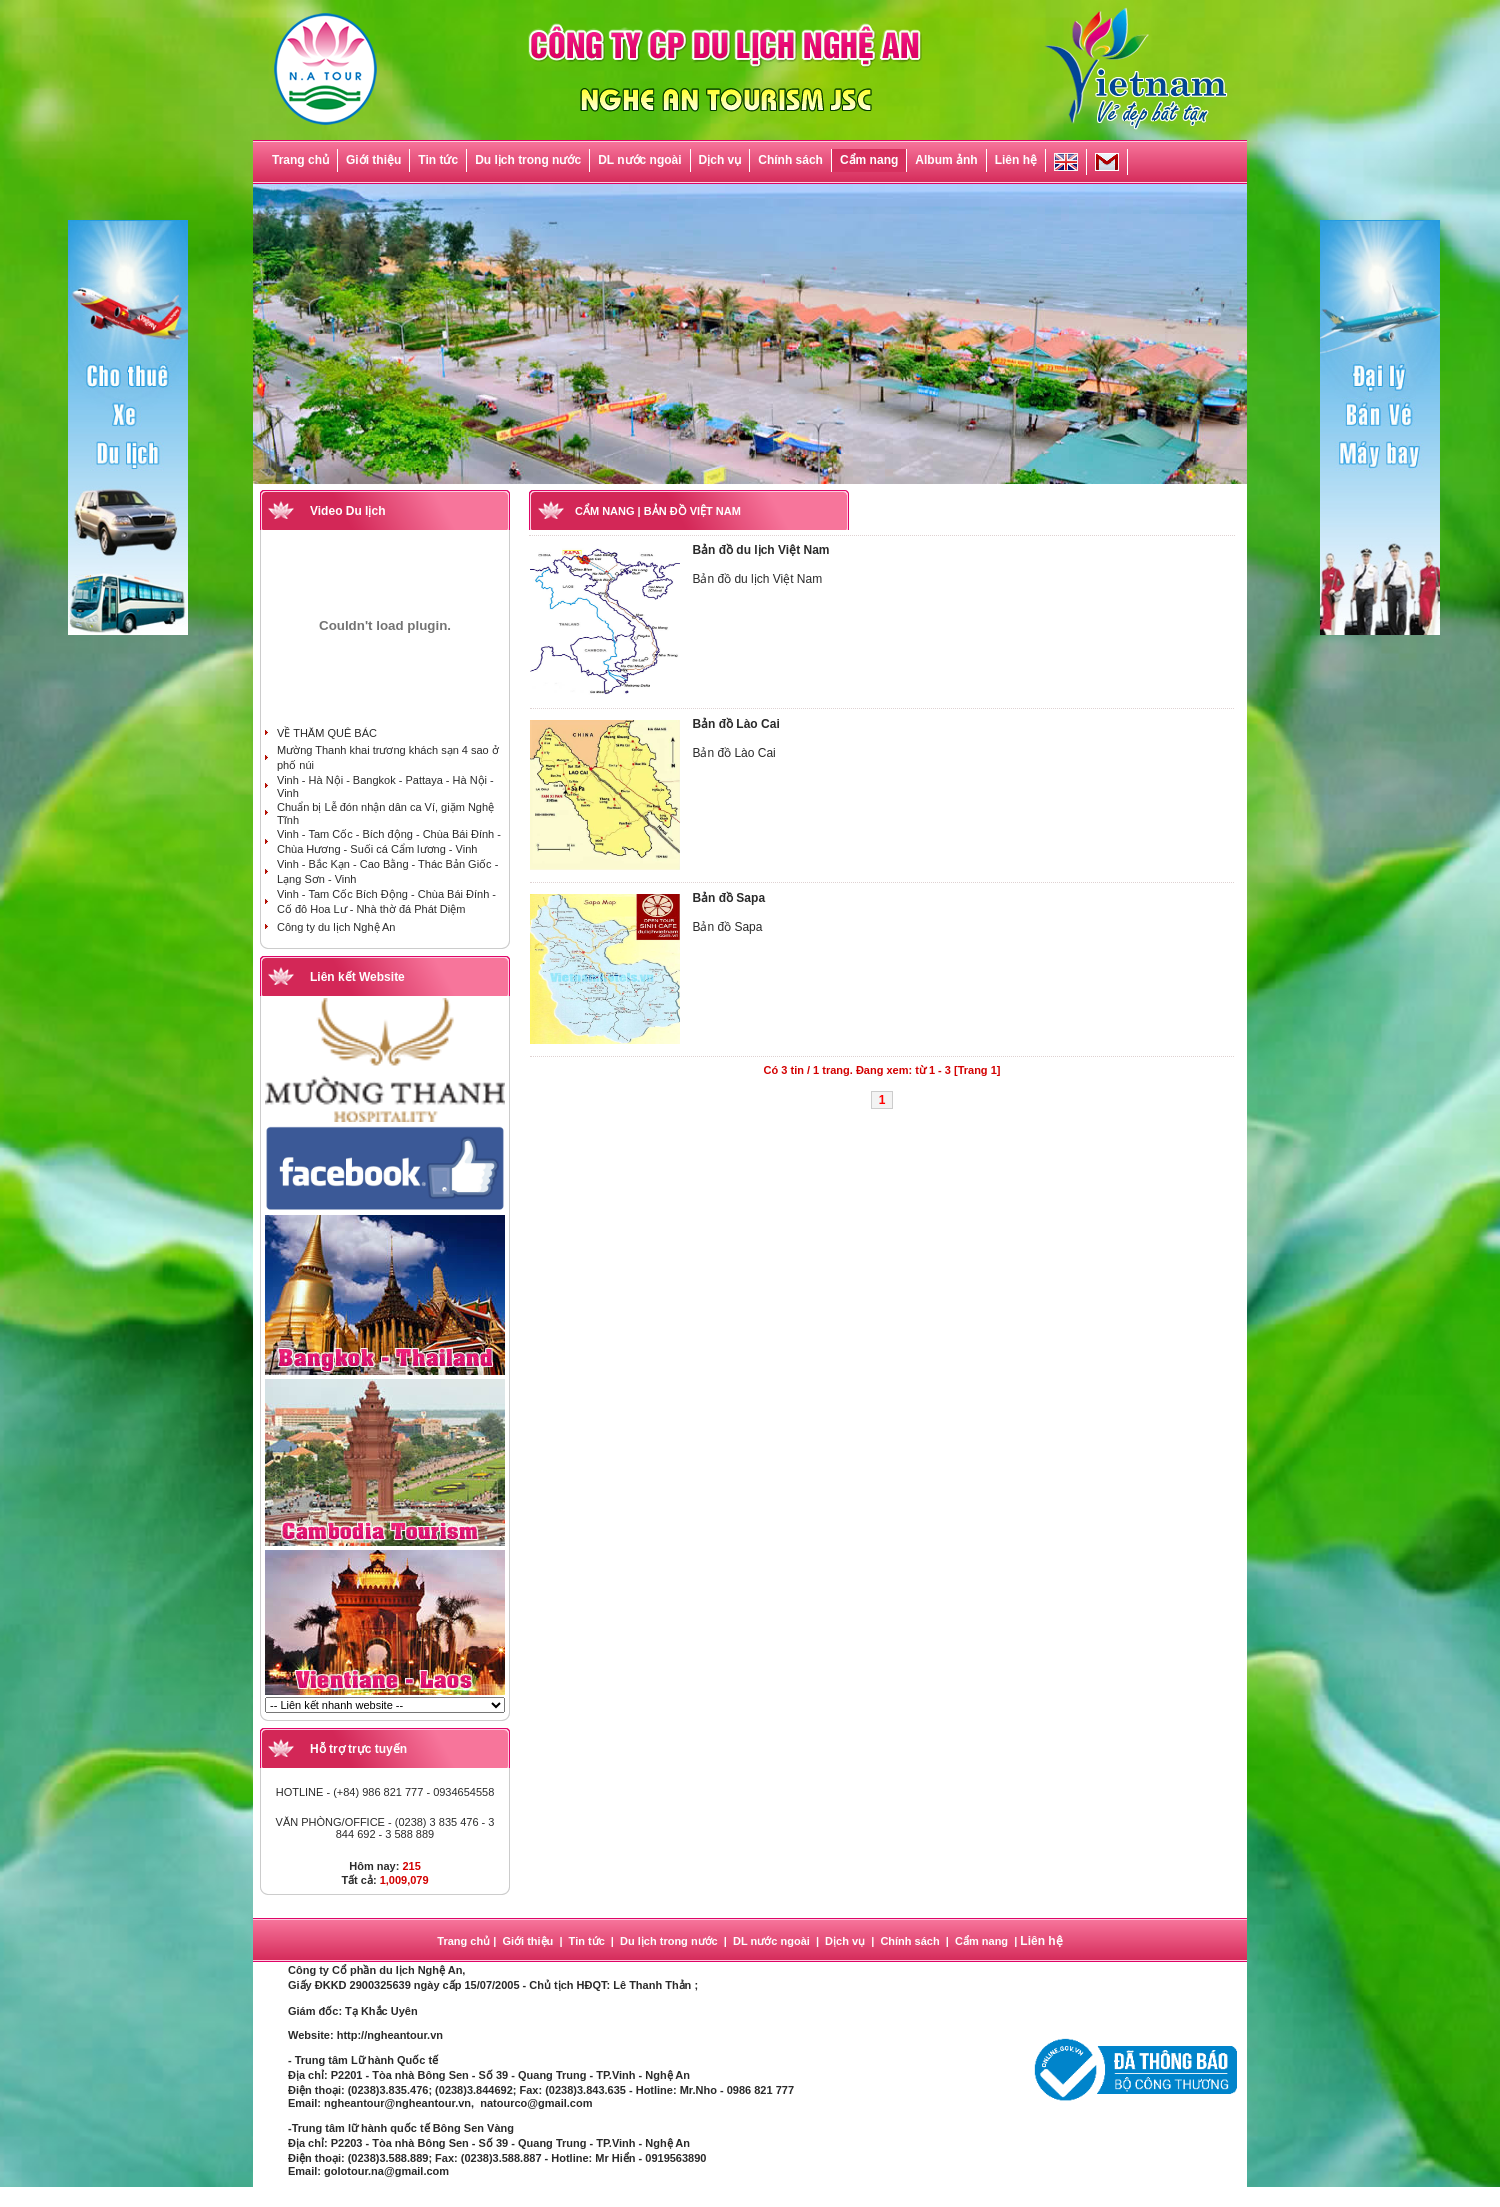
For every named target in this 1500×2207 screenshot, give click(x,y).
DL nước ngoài (639, 160)
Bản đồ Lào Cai (735, 724)
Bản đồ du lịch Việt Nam (760, 550)
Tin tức (438, 160)
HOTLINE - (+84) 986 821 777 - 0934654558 (385, 1792)
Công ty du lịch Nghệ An (336, 927)
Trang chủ (300, 160)
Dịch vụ (720, 160)
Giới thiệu (373, 160)
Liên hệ (1016, 160)
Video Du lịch (347, 511)
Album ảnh (946, 160)
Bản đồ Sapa (728, 898)
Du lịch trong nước (528, 160)
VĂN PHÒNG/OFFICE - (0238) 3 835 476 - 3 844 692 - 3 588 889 (385, 1828)
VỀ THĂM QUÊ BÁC (327, 733)
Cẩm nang (869, 160)
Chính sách (790, 160)
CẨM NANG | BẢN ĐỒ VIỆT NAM (658, 511)
